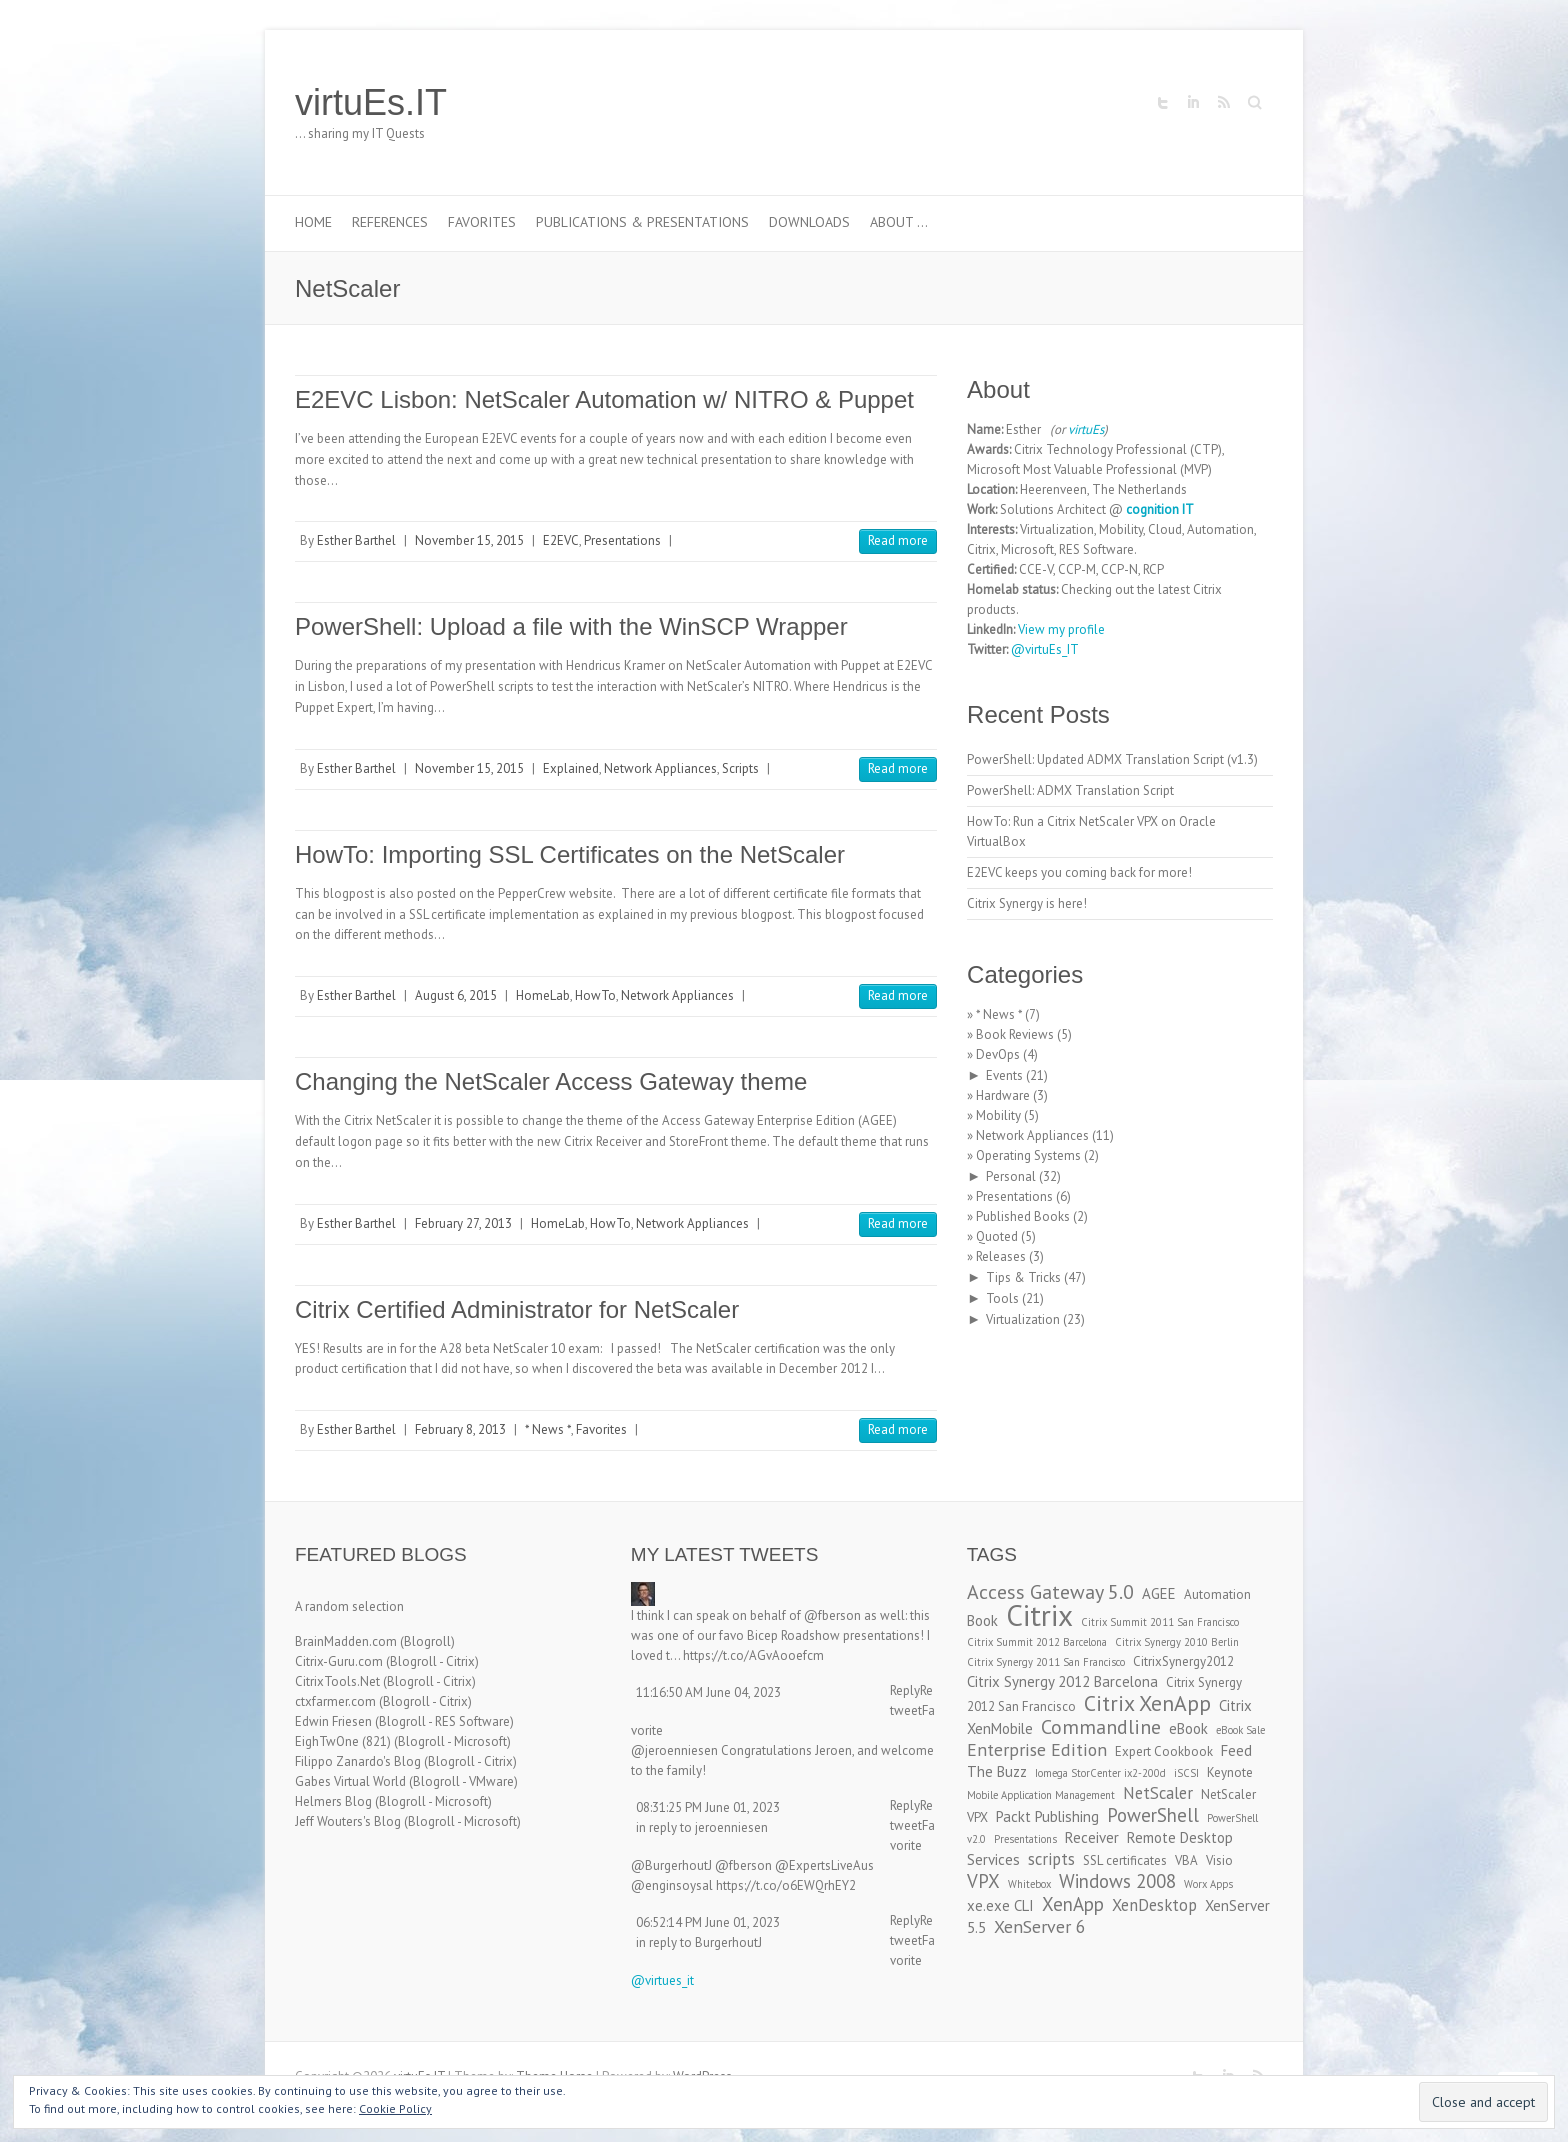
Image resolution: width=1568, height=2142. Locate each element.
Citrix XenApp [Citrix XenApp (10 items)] (1147, 1703)
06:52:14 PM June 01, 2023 (708, 1922)
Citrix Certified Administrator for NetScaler (517, 1309)
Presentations (622, 540)
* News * (548, 1429)
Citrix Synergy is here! (1027, 903)
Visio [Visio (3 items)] (1219, 1860)
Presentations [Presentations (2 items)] (1025, 1839)
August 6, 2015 (456, 995)
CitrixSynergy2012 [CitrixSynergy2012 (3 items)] (1183, 1661)
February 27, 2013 (463, 1223)
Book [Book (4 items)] (982, 1620)
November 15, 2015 (469, 540)
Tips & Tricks (1023, 1277)
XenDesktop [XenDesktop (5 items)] (1154, 1905)
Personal (1011, 1176)
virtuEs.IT (371, 102)
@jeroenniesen (674, 1750)
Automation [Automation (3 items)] (1217, 1594)
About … (899, 222)
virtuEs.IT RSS (1223, 103)
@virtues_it (662, 1980)
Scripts (740, 768)
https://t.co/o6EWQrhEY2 (786, 1885)
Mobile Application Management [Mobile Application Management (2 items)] (1041, 1795)
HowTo (595, 995)
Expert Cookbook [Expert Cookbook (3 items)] (1164, 1751)
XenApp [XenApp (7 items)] (1073, 1904)
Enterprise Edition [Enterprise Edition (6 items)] (1037, 1749)
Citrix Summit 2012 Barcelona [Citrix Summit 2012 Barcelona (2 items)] (1037, 1642)
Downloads (809, 222)
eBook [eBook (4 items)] (1188, 1728)
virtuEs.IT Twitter (1163, 103)
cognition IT (1160, 509)
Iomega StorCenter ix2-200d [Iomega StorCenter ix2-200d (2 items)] (1100, 1773)
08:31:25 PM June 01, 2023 (708, 1807)
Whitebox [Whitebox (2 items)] (1029, 1884)
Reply (905, 1690)
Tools (1002, 1298)
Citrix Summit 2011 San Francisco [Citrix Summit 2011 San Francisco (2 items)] (1160, 1622)
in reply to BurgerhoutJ (699, 1942)
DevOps (998, 1054)
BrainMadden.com (346, 1641)
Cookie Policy (395, 2108)
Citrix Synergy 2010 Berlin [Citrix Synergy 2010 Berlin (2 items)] (1177, 1642)
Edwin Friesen (333, 1721)
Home (313, 222)
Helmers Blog (333, 1801)
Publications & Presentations (642, 222)
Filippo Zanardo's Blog (358, 1761)
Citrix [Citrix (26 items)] (1039, 1615)
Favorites (482, 222)
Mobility (998, 1115)
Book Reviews (1015, 1034)
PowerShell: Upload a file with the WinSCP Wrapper (571, 626)
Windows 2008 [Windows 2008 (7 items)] (1117, 1881)
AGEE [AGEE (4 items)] (1159, 1593)
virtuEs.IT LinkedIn (1193, 103)
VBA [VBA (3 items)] (1186, 1860)
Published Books (1023, 1216)
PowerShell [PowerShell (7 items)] (1153, 1815)
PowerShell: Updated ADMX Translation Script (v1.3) (1112, 759)
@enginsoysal (672, 1885)
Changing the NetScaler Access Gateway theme (551, 1081)
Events (1004, 1075)
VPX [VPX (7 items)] (983, 1881)
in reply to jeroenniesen (702, 1827)
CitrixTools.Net (337, 1681)
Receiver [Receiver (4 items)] (1092, 1837)
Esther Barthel (356, 540)
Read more (898, 540)
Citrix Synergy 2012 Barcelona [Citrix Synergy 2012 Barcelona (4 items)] (1062, 1681)
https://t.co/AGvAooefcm (753, 1655)
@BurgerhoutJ (671, 1865)
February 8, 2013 (460, 1429)
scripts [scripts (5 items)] (1051, 1859)
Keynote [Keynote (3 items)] (1230, 1772)
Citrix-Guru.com (339, 1661)
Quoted (997, 1236)
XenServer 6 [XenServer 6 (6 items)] (1040, 1926)
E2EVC (561, 540)
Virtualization (1023, 1319)
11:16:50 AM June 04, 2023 (708, 1692)
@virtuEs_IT (1045, 649)
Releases (1001, 1256)
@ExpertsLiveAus (824, 1865)
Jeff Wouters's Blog (348, 1821)
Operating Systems (1028, 1155)
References (390, 222)
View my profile (1061, 629)
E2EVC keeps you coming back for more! (1079, 872)
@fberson (832, 1615)
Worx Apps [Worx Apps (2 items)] (1208, 1884)
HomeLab (543, 995)
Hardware (1003, 1095)
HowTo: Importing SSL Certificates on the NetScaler (570, 854)
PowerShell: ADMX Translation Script (1070, 790)
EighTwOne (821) (343, 1741)
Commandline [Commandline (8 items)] (1101, 1726)
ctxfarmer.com (335, 1701)
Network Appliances (660, 768)
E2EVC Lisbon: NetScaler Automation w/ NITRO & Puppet (604, 399)
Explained (571, 768)
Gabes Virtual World (350, 1781)
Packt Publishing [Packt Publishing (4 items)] (1047, 1816)
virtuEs (1086, 429)
